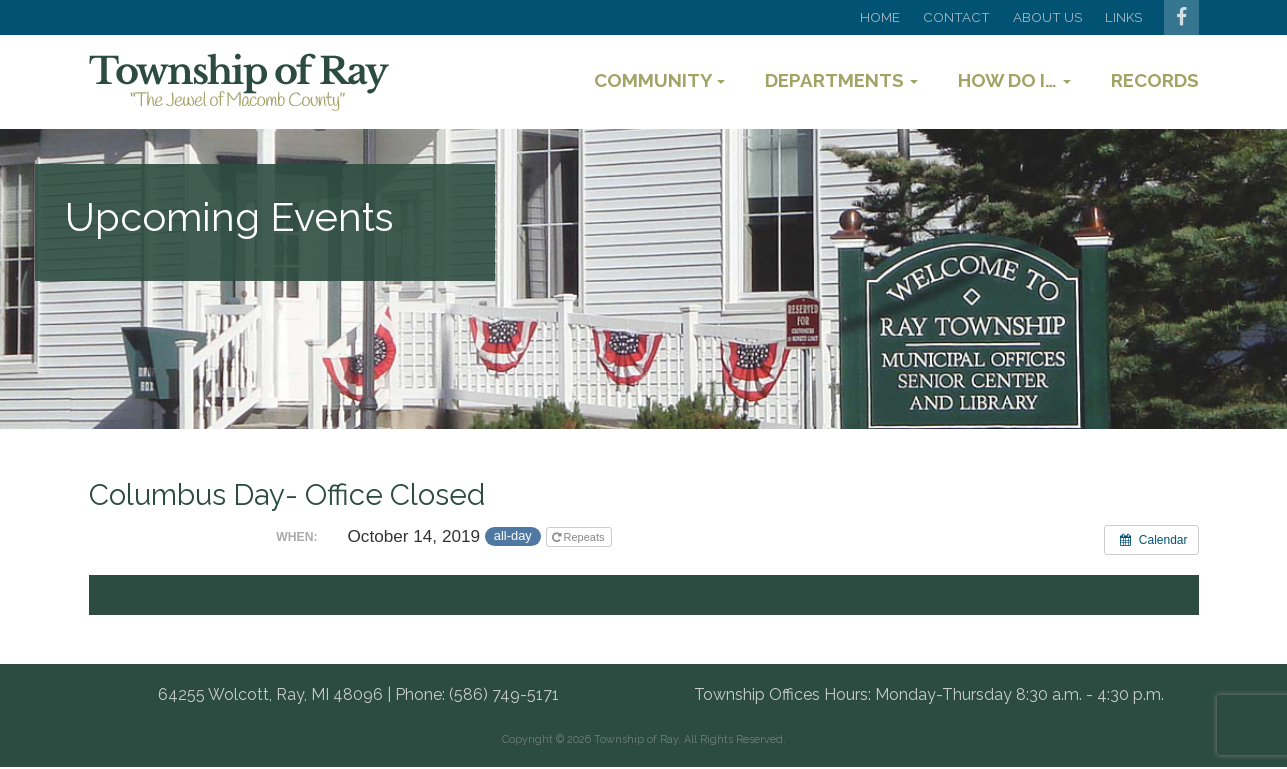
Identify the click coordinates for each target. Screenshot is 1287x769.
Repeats (580, 537)
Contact (956, 17)
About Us (1047, 17)
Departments (841, 80)
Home (880, 17)
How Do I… (1014, 80)
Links (1123, 17)
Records (1155, 80)
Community (659, 80)
